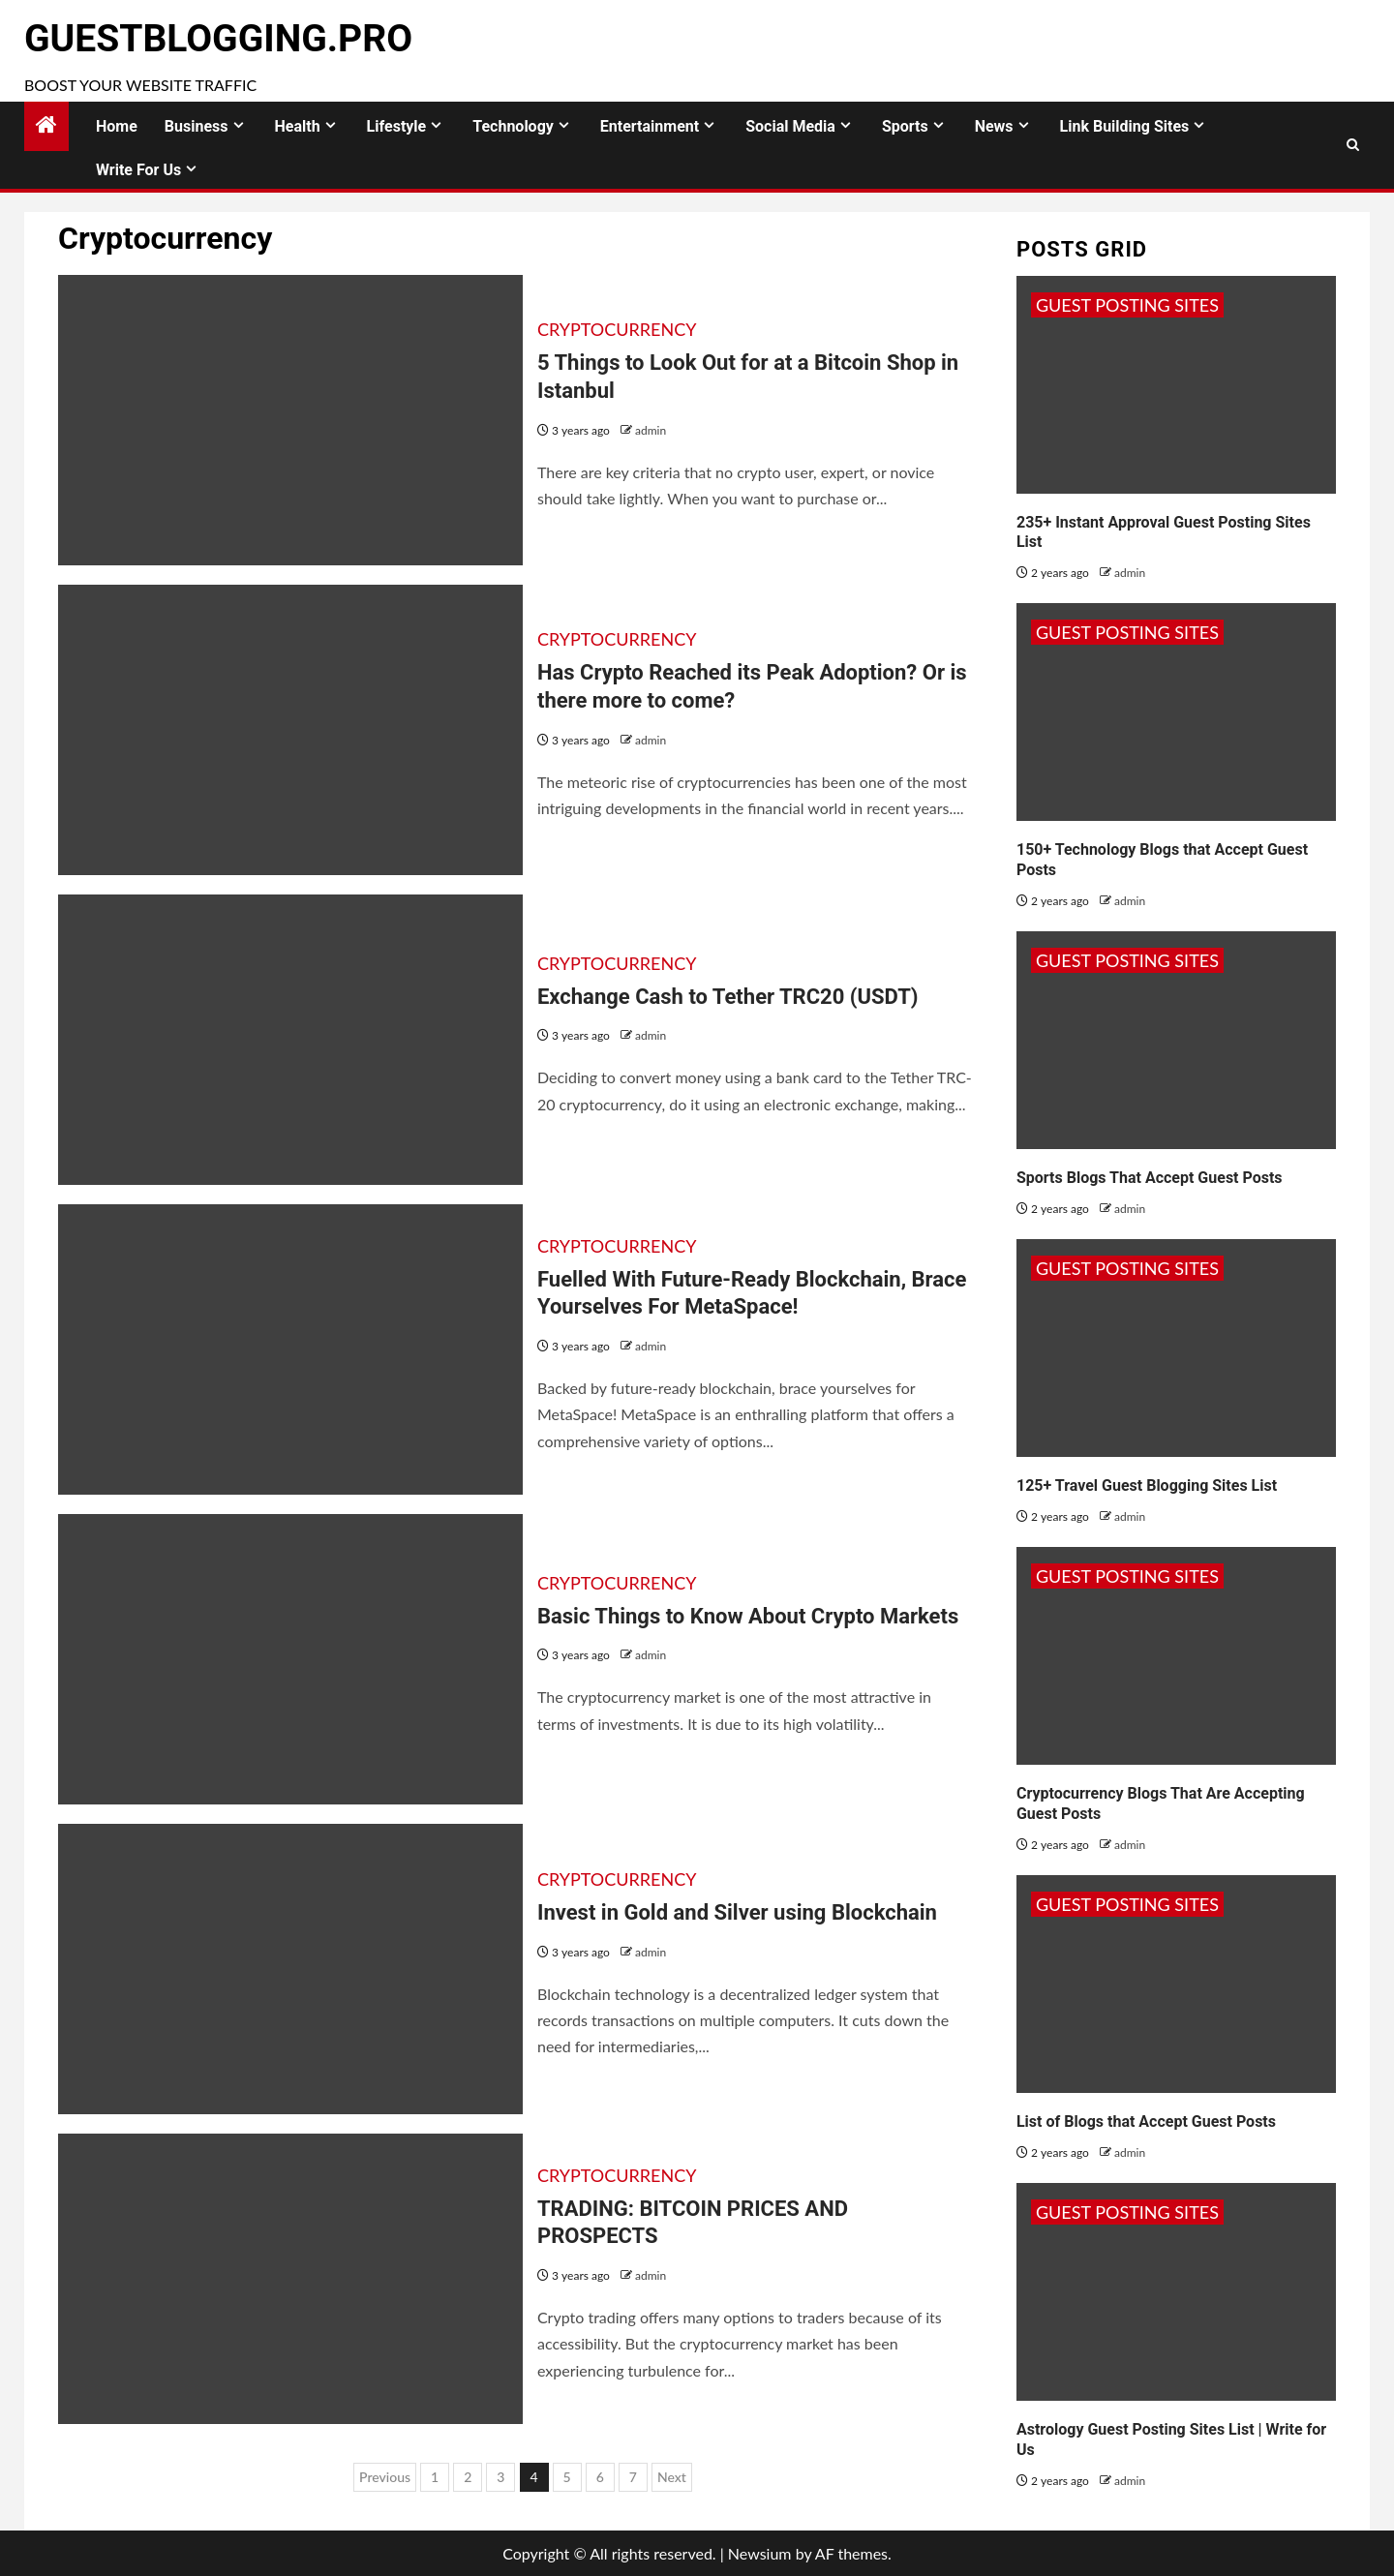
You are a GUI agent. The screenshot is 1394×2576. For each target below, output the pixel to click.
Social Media (790, 126)
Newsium (760, 2553)
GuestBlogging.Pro (218, 38)
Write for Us (138, 170)
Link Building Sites (1125, 126)
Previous (384, 2477)
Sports (905, 126)
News (994, 126)
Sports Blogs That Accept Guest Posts (1149, 1177)
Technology (513, 126)
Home (116, 126)
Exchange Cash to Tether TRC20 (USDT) (728, 997)
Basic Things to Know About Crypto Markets (747, 1616)
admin (650, 430)
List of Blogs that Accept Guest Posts (1146, 2121)
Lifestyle (397, 126)
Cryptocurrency (617, 329)
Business (196, 126)
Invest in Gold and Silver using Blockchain (737, 1912)
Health (297, 126)
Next (671, 2477)
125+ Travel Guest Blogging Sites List (1146, 1485)
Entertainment (649, 126)
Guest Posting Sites (1127, 305)
